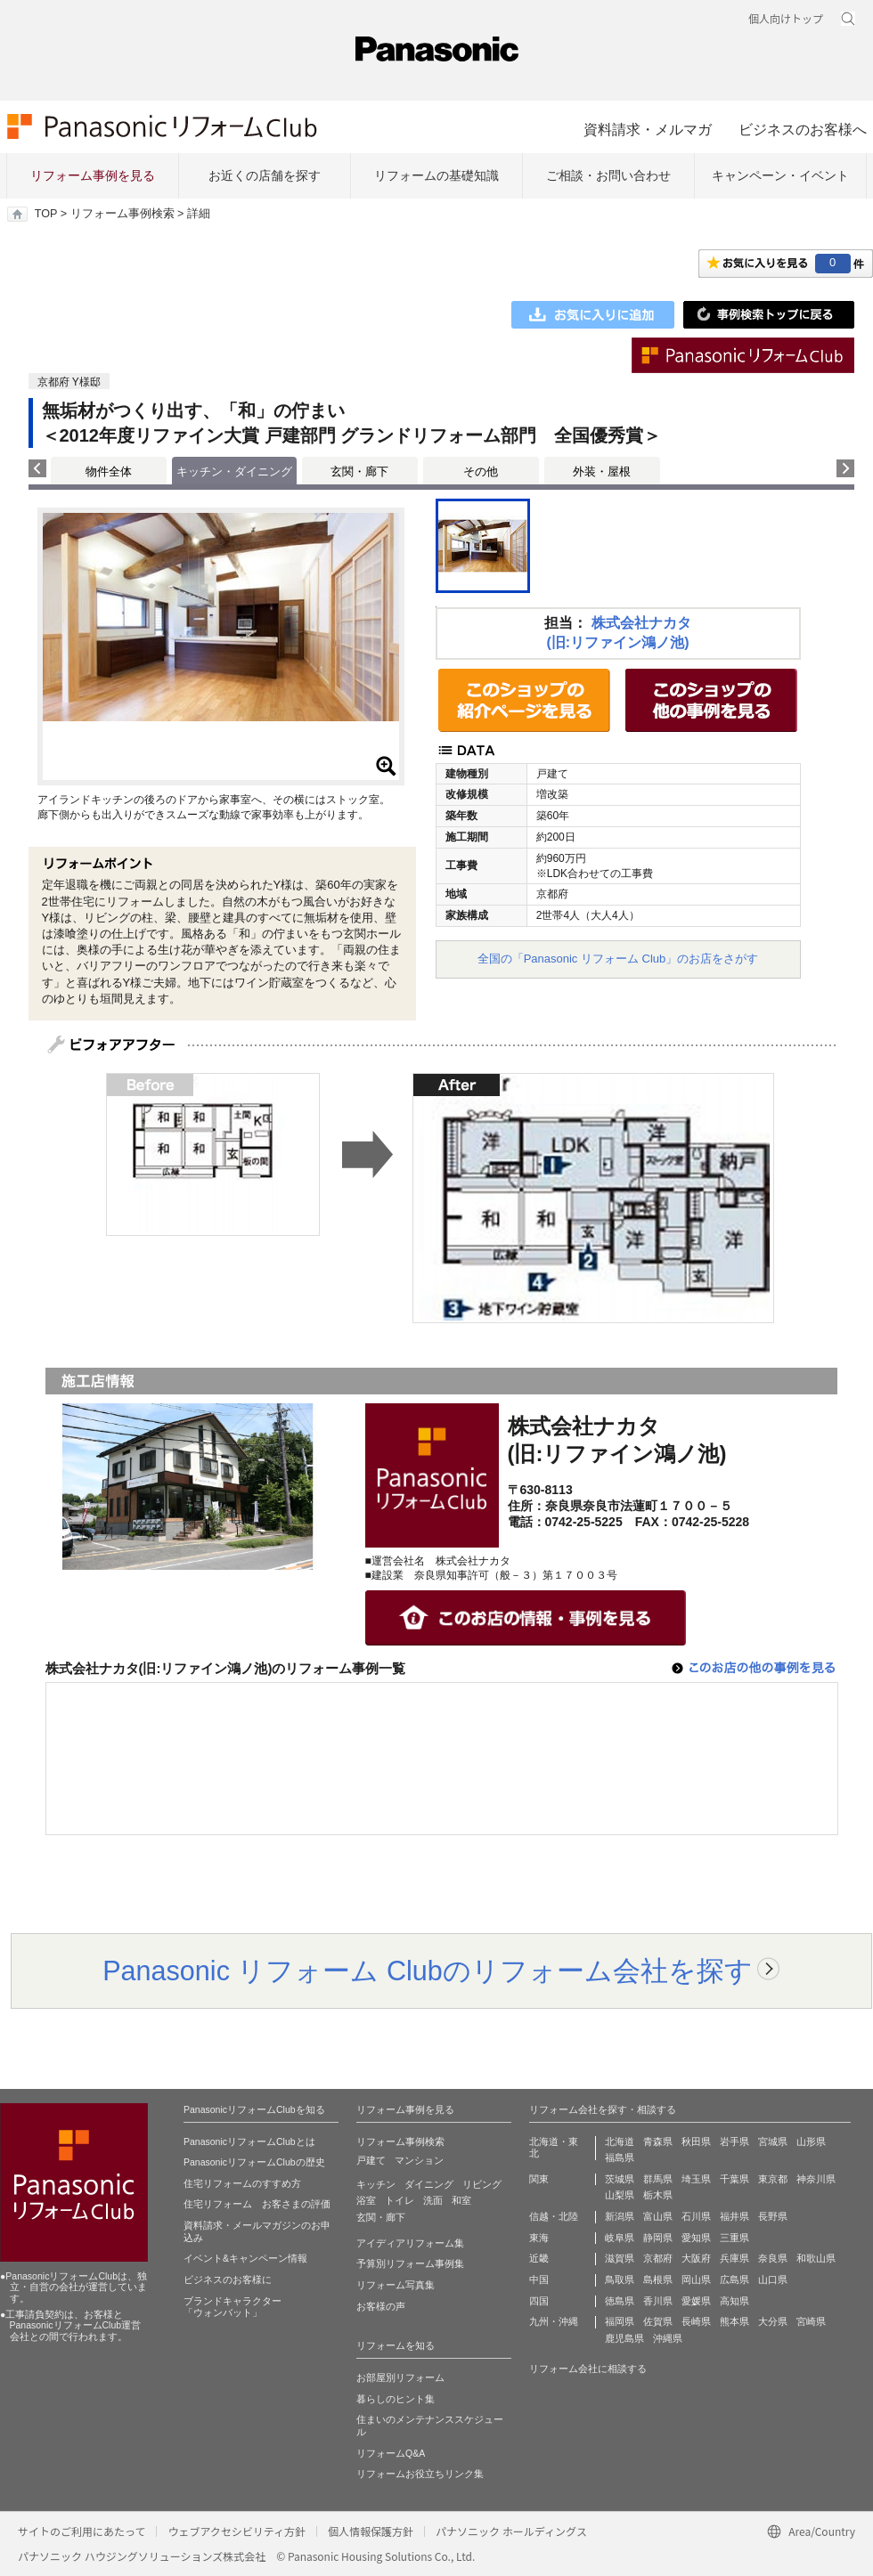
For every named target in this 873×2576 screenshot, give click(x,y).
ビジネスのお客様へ (802, 129)
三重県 (734, 2237)
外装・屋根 (602, 471)
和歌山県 (816, 2258)
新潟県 (619, 2216)
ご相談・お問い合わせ (608, 175)
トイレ (399, 2200)
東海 (539, 2237)
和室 (461, 2200)
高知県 (734, 2301)
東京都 (772, 2179)
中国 (539, 2279)
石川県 (696, 2216)
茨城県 (619, 2179)
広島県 (734, 2279)
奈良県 (772, 2258)
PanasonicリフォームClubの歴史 (254, 2162)
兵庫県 (734, 2258)
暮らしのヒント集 (395, 2398)
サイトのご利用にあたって (81, 2531)
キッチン (376, 2184)
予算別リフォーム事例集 (410, 2263)
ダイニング (428, 2184)
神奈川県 (816, 2179)
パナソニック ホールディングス (511, 2531)
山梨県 (619, 2195)
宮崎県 (811, 2321)
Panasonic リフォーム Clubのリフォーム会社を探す (427, 1970)
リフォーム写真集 (395, 2284)
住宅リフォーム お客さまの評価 (257, 2203)
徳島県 (619, 2301)
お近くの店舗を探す (264, 175)
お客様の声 (380, 2306)
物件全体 (109, 471)
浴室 (366, 2200)
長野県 (772, 2216)
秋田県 (696, 2141)
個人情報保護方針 (370, 2531)
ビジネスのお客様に (228, 2279)
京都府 (658, 2258)
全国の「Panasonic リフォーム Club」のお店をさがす (618, 958)
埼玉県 (696, 2179)
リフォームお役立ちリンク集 (420, 2473)
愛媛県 (696, 2301)
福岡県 (619, 2321)
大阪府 (696, 2258)
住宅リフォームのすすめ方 (242, 2183)
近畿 (539, 2258)
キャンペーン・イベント (780, 175)
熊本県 (734, 2321)
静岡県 (658, 2237)
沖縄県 (667, 2338)
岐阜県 (619, 2237)
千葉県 (734, 2179)
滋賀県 (619, 2258)
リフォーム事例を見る (92, 175)
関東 (539, 2179)
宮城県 (772, 2141)
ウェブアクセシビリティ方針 (236, 2531)
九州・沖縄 (553, 2321)
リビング (482, 2184)
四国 (539, 2301)
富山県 (658, 2216)
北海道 (619, 2141)
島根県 (658, 2279)
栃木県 (658, 2195)
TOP (46, 213)
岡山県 (696, 2279)
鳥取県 (619, 2279)
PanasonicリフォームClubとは (249, 2141)
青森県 (658, 2141)
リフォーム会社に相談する (588, 2368)
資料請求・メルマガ (647, 129)
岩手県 (734, 2141)
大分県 (772, 2321)
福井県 (734, 2216)
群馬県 (658, 2179)
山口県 (772, 2279)
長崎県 (696, 2321)
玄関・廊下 (359, 471)
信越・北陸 (553, 2216)
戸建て (371, 2160)
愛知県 (696, 2237)
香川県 (658, 2301)
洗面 (433, 2200)
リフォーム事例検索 (122, 213)
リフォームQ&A (390, 2453)
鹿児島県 (624, 2338)
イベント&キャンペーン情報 (245, 2258)
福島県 (619, 2157)
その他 (480, 471)
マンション (419, 2160)
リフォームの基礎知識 (436, 175)
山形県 (811, 2141)
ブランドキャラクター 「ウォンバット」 (232, 2307)
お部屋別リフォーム (400, 2377)
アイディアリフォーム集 (410, 2243)
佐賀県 (658, 2321)
